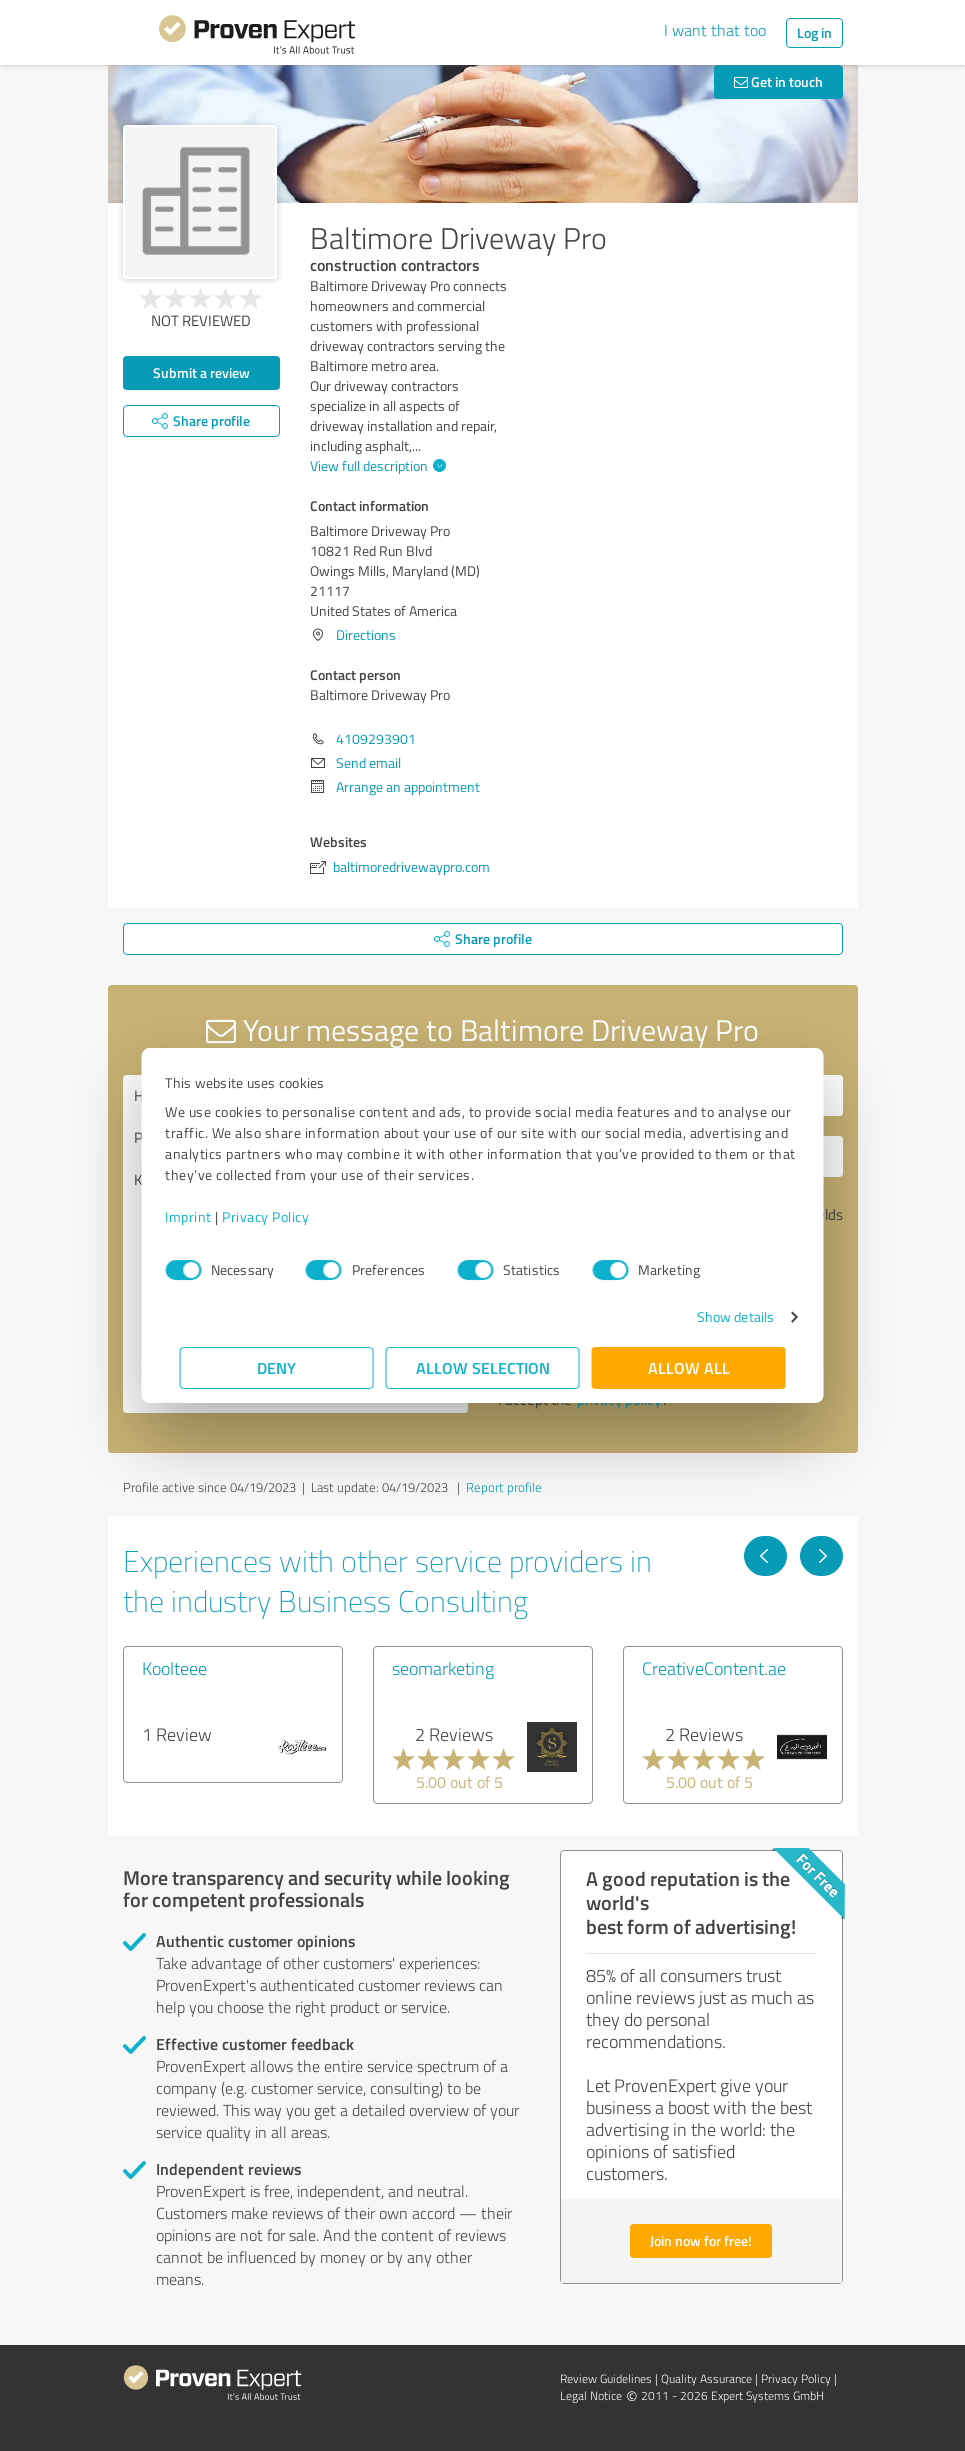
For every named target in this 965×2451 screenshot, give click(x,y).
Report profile (504, 1487)
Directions (366, 634)
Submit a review (201, 372)
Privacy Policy (280, 1216)
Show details (720, 1316)
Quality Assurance (706, 2378)
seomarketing (443, 1668)
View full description (375, 465)
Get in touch (778, 81)
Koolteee (174, 1668)
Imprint (203, 1216)
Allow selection (483, 1367)
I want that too (715, 30)
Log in (814, 32)
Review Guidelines (606, 2378)
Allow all (689, 1367)
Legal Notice (591, 2395)
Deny (276, 1367)
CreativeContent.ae (714, 1668)
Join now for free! (701, 2240)
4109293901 (376, 738)
